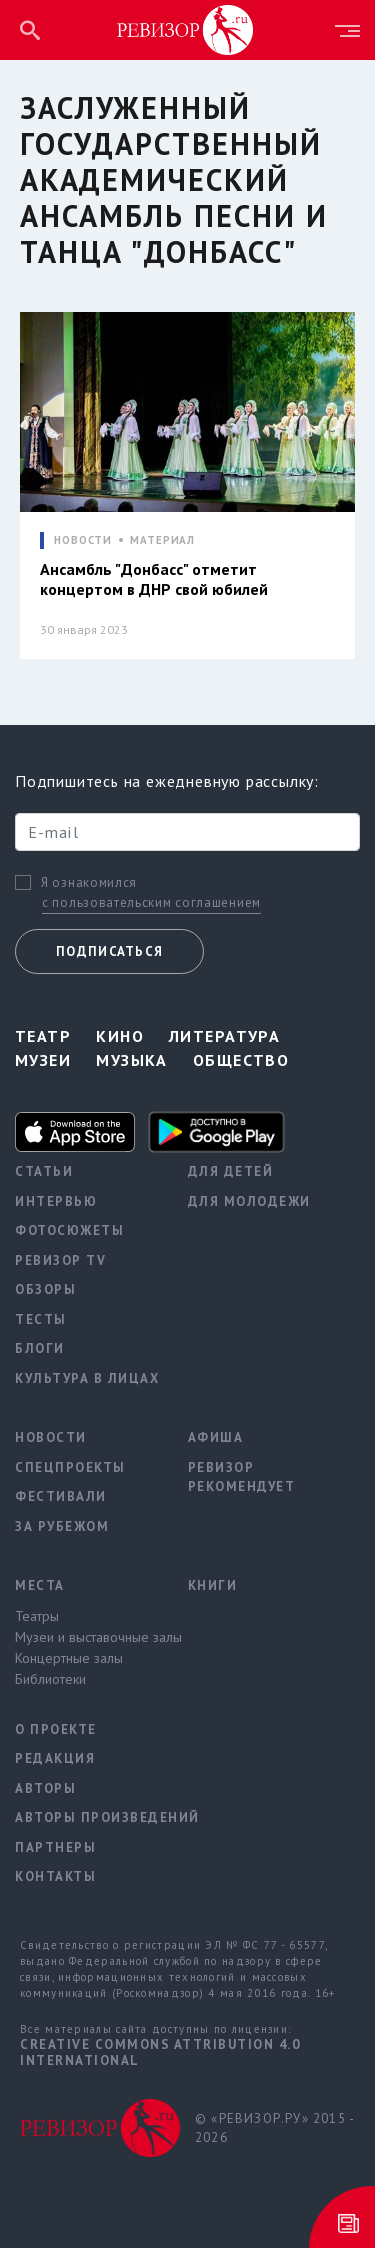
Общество (241, 1060)
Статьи (44, 1171)
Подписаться (109, 951)
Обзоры (45, 1289)
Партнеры (55, 1847)
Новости (51, 1437)
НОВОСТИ (83, 540)
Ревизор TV (60, 1260)
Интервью (56, 1201)
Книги (213, 1585)
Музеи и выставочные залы (86, 1637)
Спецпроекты (70, 1467)
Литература (224, 1036)
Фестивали (61, 1496)
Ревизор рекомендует (242, 1477)
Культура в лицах (86, 1378)
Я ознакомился (89, 883)
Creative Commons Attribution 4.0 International (160, 2052)
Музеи (43, 1060)
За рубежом (62, 1526)
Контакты (55, 1876)
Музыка (132, 1060)
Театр (43, 1036)
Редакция (55, 1758)
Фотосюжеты (69, 1230)
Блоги (40, 1348)
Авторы (45, 1788)
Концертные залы (69, 1658)
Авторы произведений (86, 1817)
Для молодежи (249, 1201)
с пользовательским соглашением (151, 902)
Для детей (231, 1171)
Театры (37, 1616)
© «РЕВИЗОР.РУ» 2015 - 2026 (274, 2128)
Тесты (41, 1319)
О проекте (56, 1729)
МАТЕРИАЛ (162, 540)
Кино (120, 1036)
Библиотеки (50, 1679)
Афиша (216, 1437)
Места (40, 1585)
